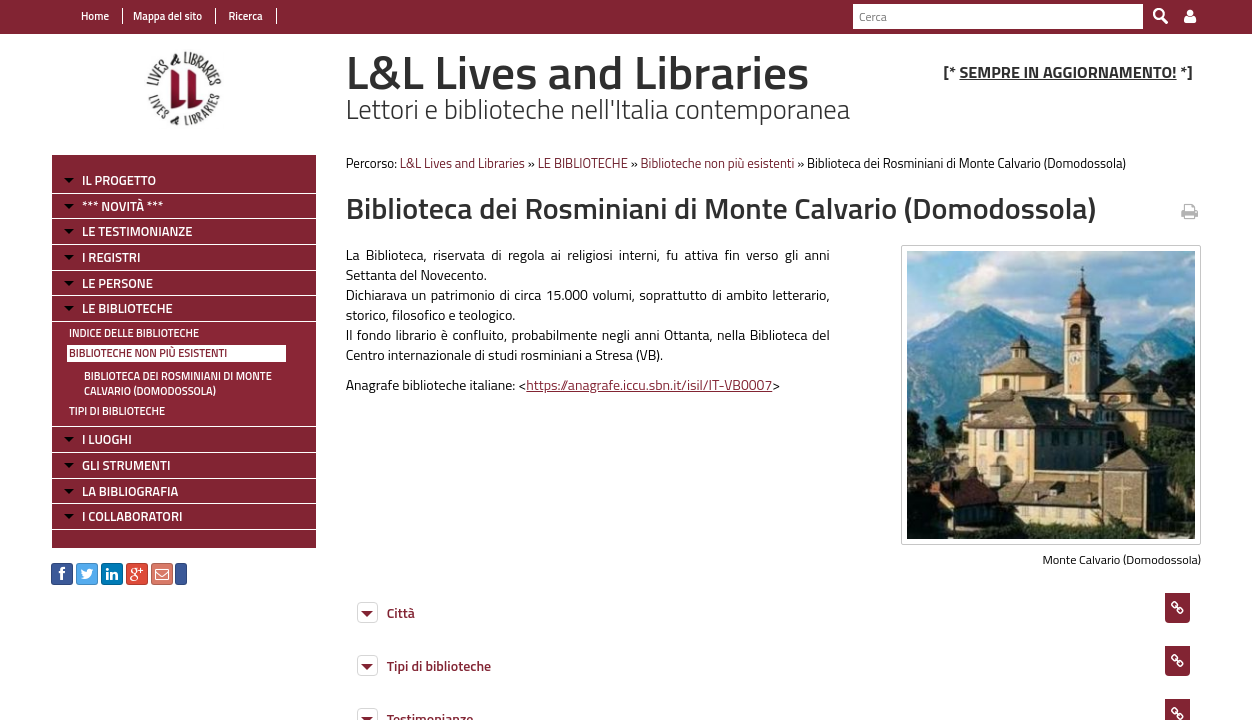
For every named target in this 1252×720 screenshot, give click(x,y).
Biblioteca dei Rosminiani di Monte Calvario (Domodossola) (178, 383)
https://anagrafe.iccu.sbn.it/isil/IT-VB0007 (649, 384)
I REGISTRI (111, 257)
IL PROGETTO (119, 180)
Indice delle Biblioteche (134, 333)
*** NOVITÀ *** (122, 206)
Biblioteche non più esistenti (148, 353)
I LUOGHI (107, 439)
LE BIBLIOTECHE (127, 308)
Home (95, 16)
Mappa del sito (167, 16)
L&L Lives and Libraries (462, 163)
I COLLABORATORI (132, 516)
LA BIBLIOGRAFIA (130, 491)
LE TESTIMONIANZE (137, 231)
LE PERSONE (117, 283)
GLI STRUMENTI (126, 465)
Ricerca (244, 16)
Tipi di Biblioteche (117, 411)
